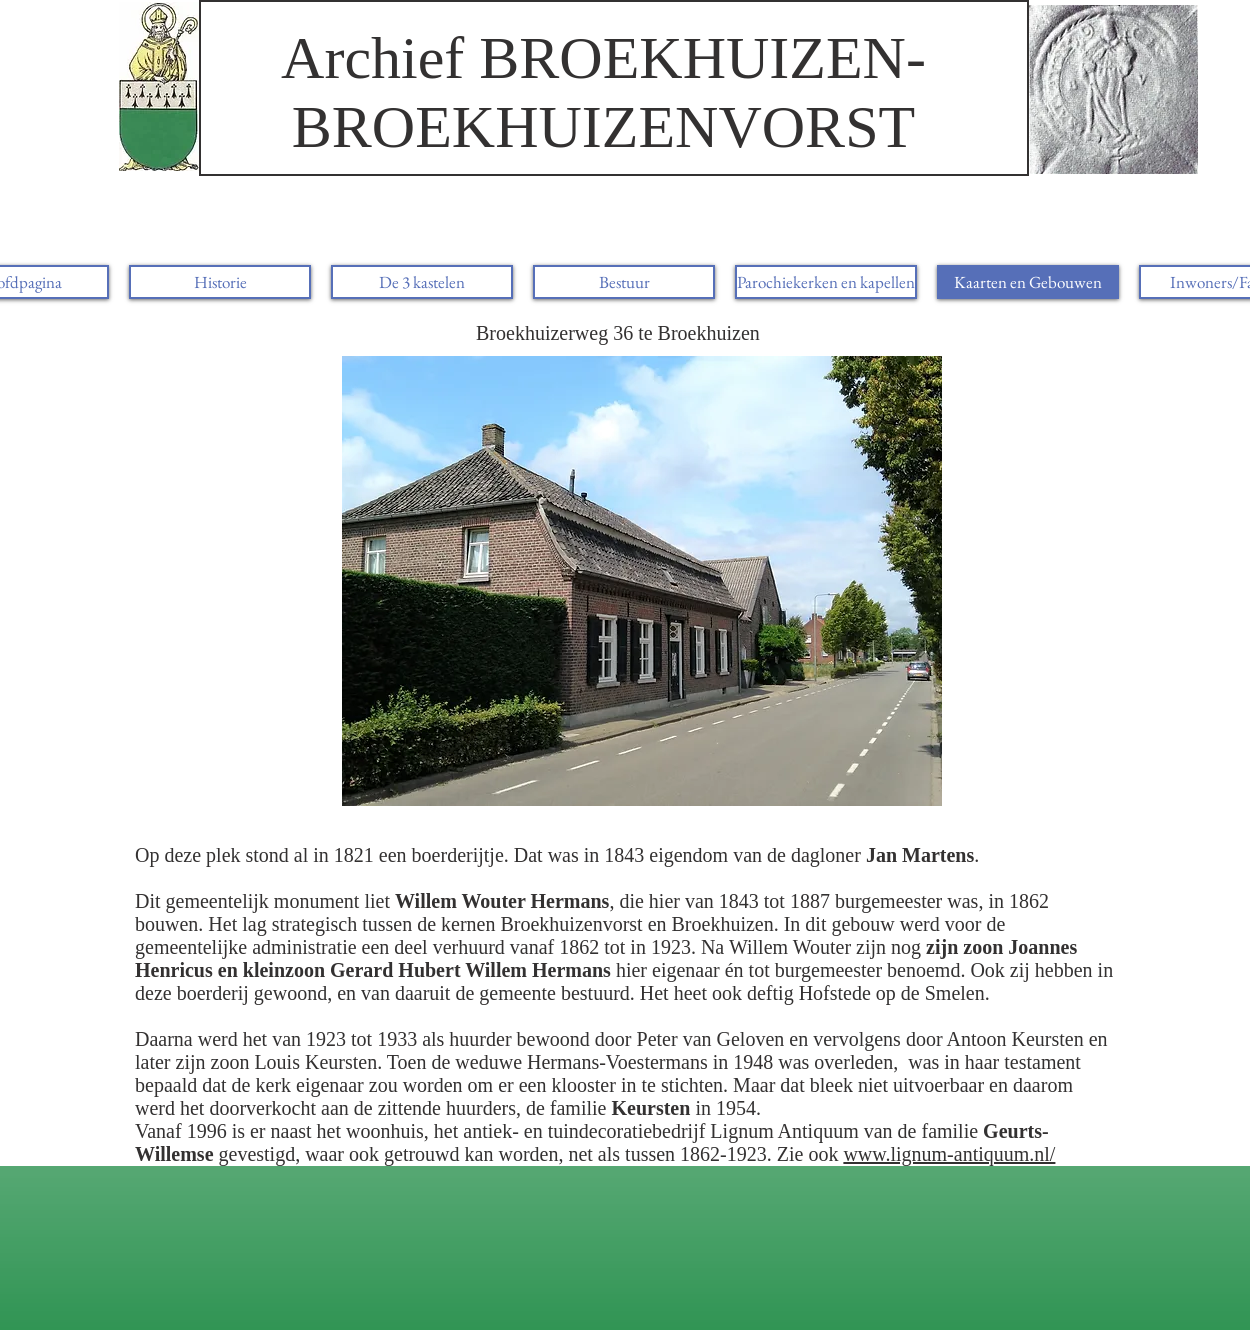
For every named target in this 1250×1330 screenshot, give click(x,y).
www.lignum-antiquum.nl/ (949, 1154)
